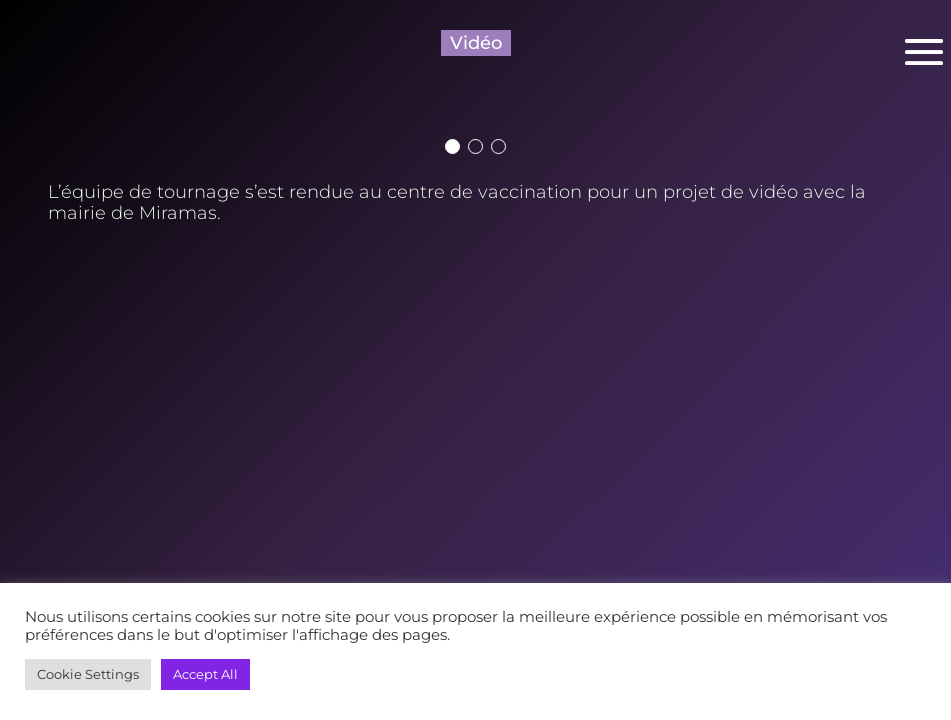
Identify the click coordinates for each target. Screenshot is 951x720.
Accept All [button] (205, 674)
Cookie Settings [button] (88, 674)
